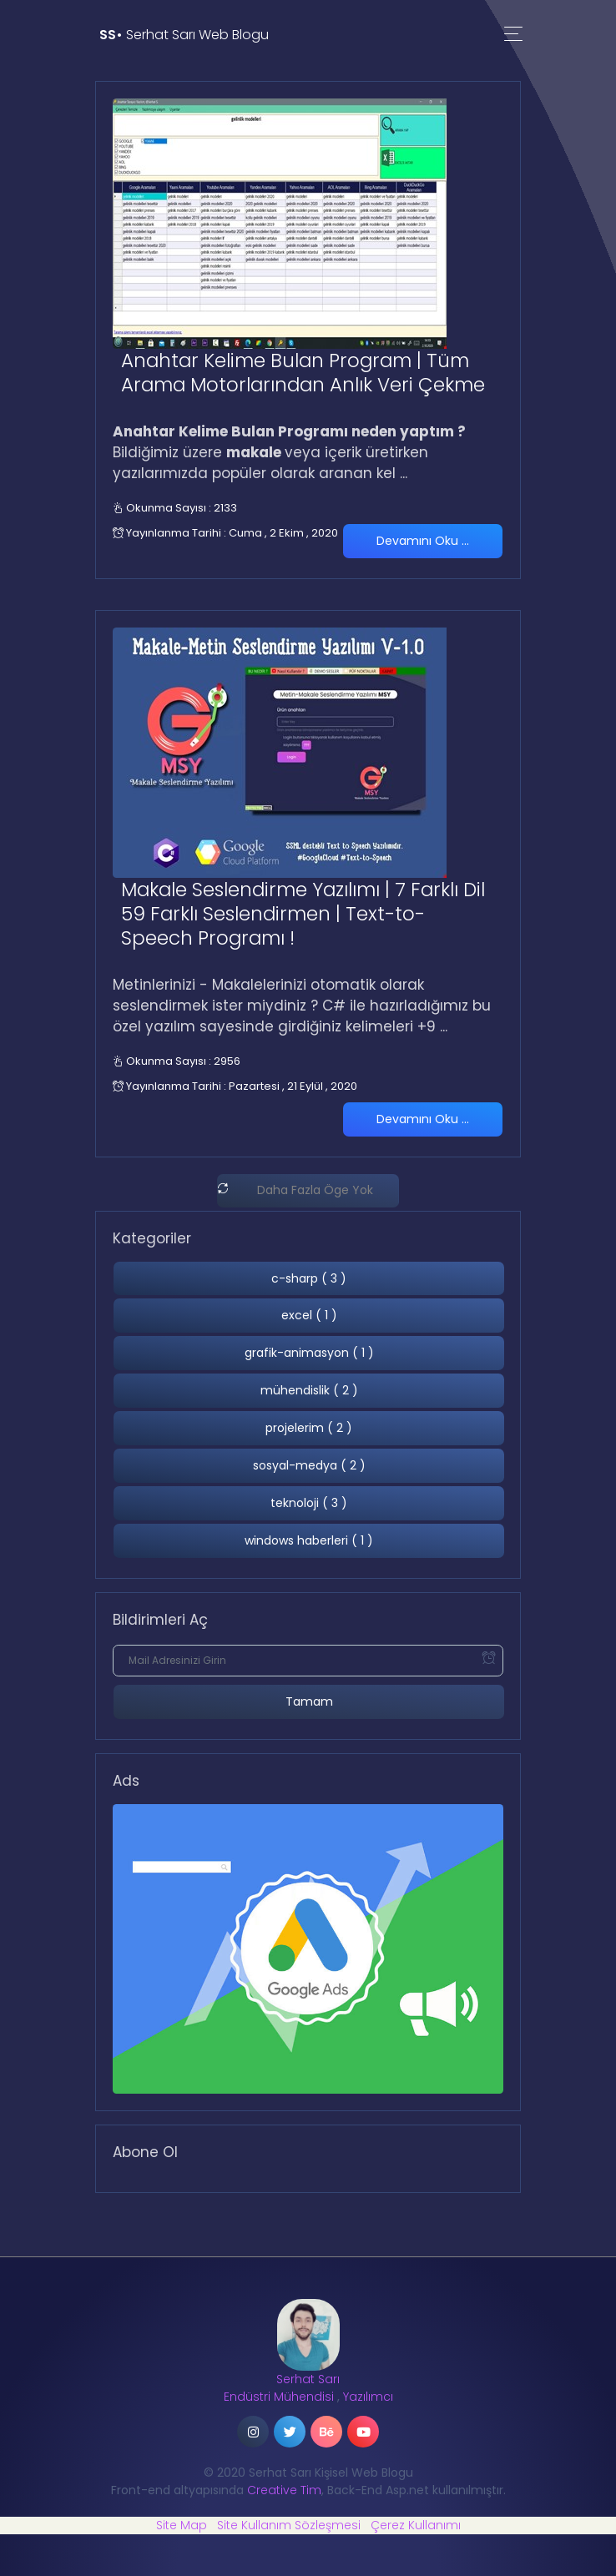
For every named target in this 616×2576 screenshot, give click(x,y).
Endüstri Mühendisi (279, 2396)
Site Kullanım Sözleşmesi (289, 2525)
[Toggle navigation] (513, 35)
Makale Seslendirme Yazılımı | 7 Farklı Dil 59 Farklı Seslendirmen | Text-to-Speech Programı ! (303, 914)
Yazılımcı (368, 2396)
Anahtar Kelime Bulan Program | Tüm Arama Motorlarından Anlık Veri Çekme (303, 373)
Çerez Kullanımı (416, 2525)
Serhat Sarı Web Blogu (184, 34)
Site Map (181, 2525)
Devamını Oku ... (422, 540)
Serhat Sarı (308, 2379)
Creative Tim (284, 2490)
